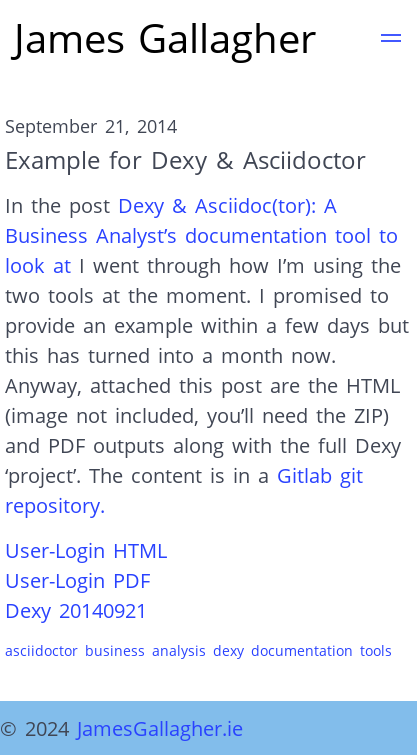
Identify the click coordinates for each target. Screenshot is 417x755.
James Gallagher (165, 37)
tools (376, 650)
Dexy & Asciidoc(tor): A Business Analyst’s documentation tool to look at (201, 235)
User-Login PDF (77, 580)
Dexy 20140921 (76, 610)
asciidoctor (41, 650)
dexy (228, 650)
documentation (302, 650)
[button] (391, 41)
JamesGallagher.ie (160, 728)
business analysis (145, 650)
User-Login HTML (86, 550)
